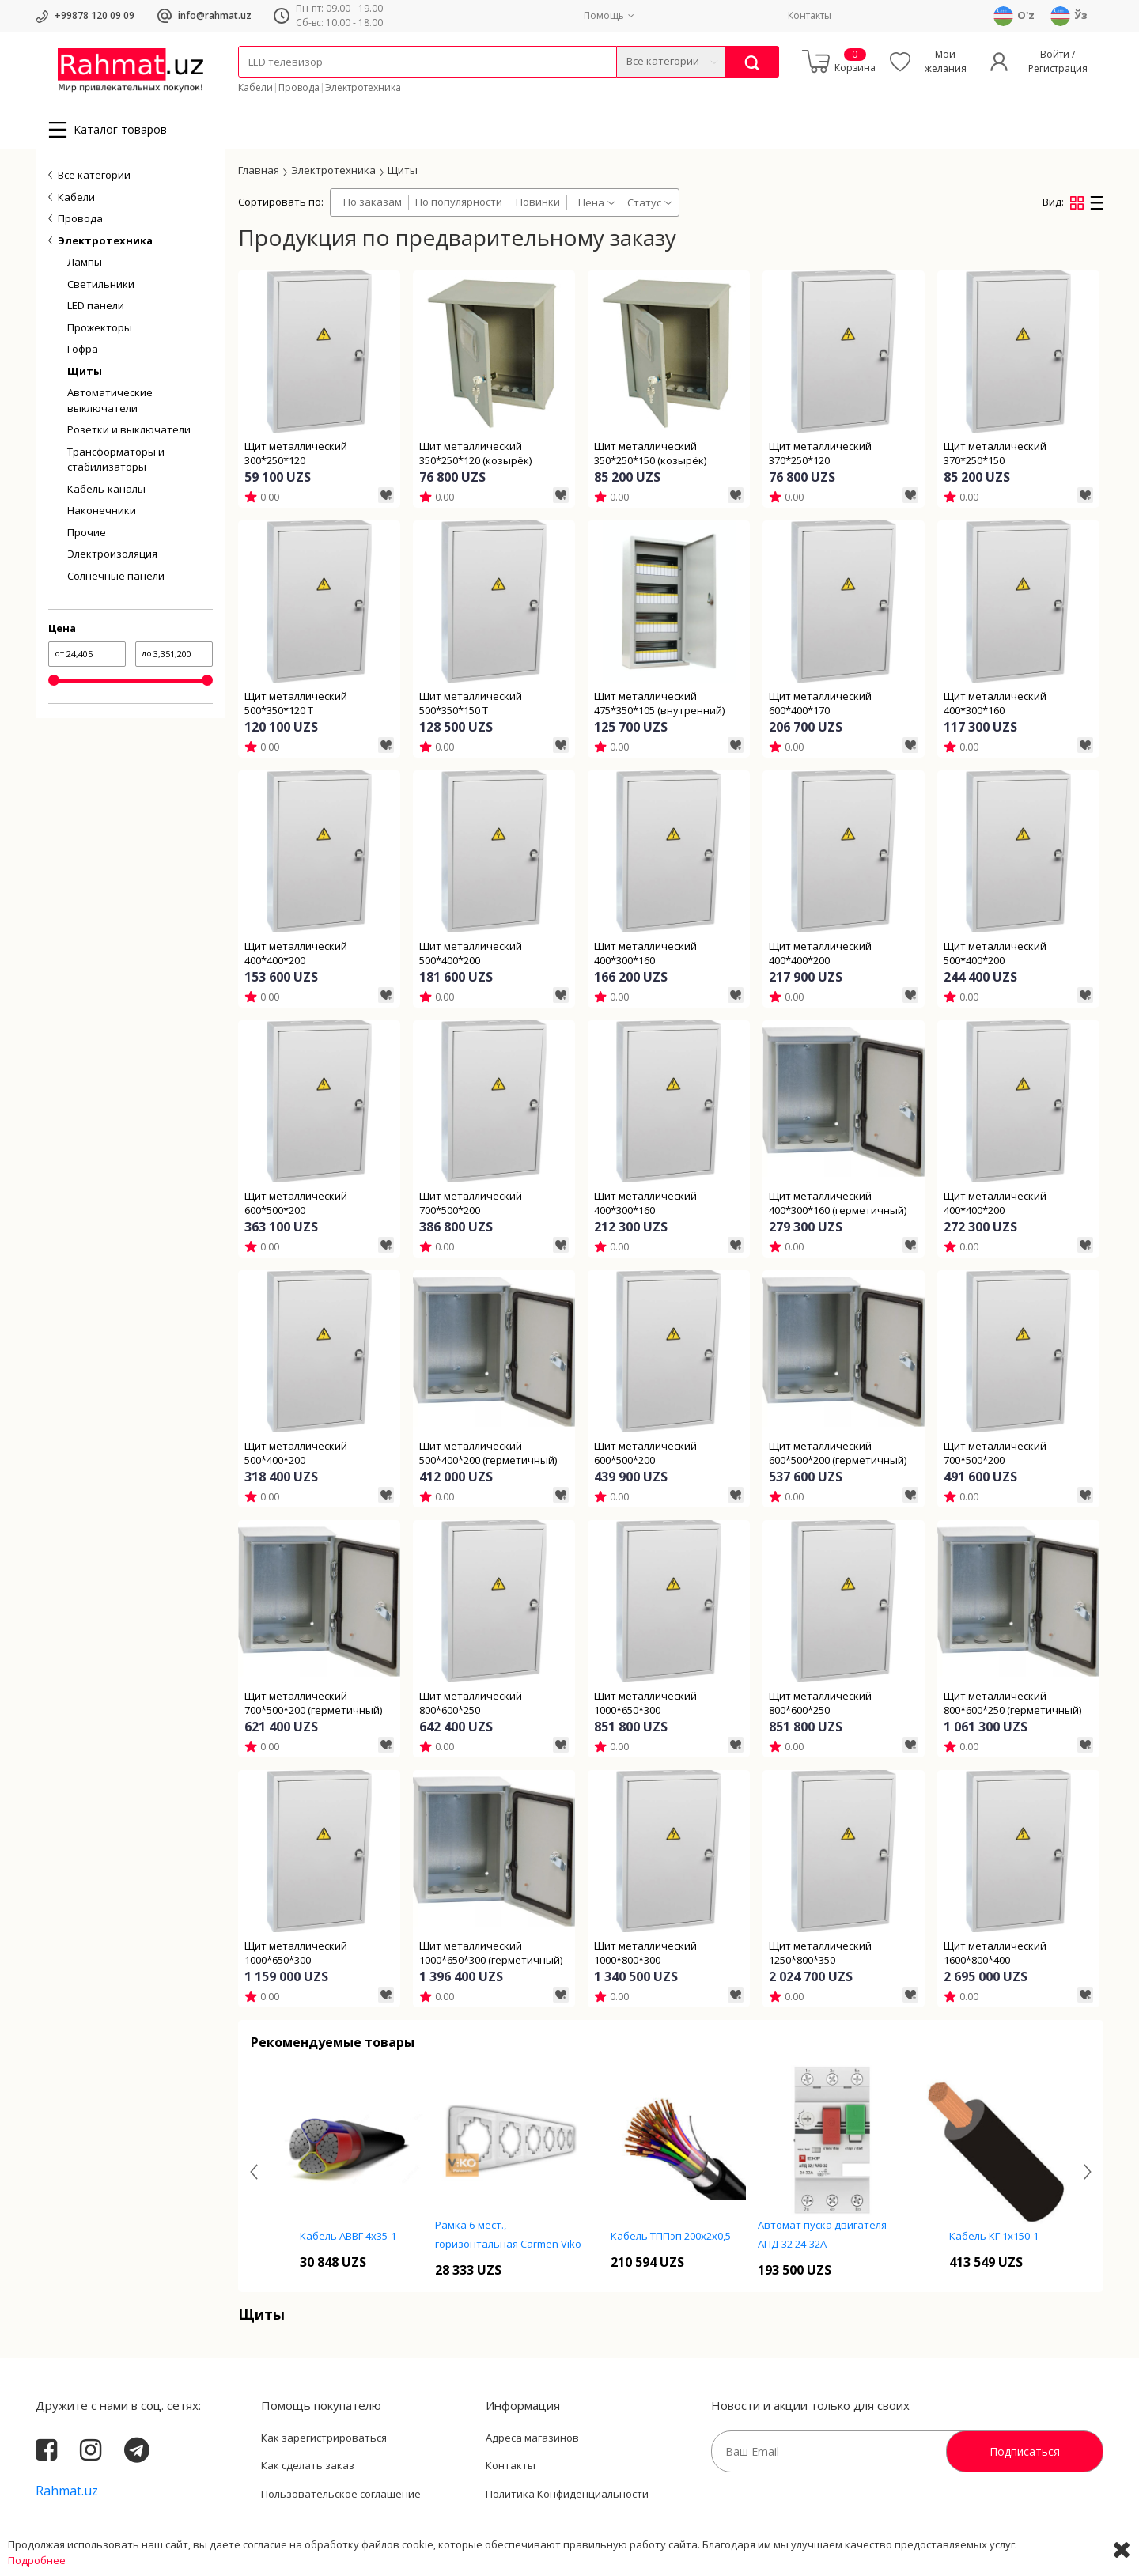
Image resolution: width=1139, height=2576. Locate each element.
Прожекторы (99, 327)
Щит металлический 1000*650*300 (645, 1703)
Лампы (84, 262)
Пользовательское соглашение (341, 2494)
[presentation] (254, 2172)
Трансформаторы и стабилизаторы (116, 459)
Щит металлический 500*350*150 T (470, 703)
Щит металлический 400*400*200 (295, 953)
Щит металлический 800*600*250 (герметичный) (1012, 1703)
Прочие (86, 532)
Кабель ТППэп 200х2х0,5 (832, 2236)
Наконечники (101, 510)
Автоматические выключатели (110, 400)
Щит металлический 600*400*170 (820, 703)
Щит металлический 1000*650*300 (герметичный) (490, 1953)
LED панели (95, 305)
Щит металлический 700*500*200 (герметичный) (313, 1703)
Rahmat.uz (67, 2490)
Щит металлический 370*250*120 (820, 453)
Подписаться (1025, 2451)
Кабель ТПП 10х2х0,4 (348, 2236)
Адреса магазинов (532, 2437)
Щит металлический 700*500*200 (470, 1203)
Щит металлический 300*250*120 (295, 453)
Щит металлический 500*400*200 (470, 953)
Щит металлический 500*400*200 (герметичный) (488, 1453)
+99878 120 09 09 (94, 15)
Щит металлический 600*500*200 (295, 1203)
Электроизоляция (112, 554)
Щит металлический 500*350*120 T (295, 703)
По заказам (372, 202)
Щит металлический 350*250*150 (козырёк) (650, 453)
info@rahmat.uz (215, 15)
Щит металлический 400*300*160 (995, 703)
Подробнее (37, 2560)
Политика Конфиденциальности (567, 2494)
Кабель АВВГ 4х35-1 (509, 2236)
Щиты (84, 371)
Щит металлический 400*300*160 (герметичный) (837, 1203)
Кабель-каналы (106, 489)
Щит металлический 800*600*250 (470, 1703)
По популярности (458, 202)
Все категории (94, 175)
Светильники (100, 284)
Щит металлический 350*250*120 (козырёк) (475, 453)
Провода (299, 87)
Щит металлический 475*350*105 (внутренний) (659, 703)
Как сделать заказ (307, 2465)
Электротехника (363, 87)
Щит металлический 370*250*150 (995, 453)
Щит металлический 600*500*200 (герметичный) (837, 1453)
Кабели (255, 87)
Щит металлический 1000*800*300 (645, 1953)
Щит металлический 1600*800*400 (995, 1953)
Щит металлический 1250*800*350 (820, 1953)
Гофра (82, 349)
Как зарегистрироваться (324, 2437)
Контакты (809, 15)
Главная (258, 170)
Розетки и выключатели (129, 429)
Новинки (538, 202)
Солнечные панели (116, 576)
